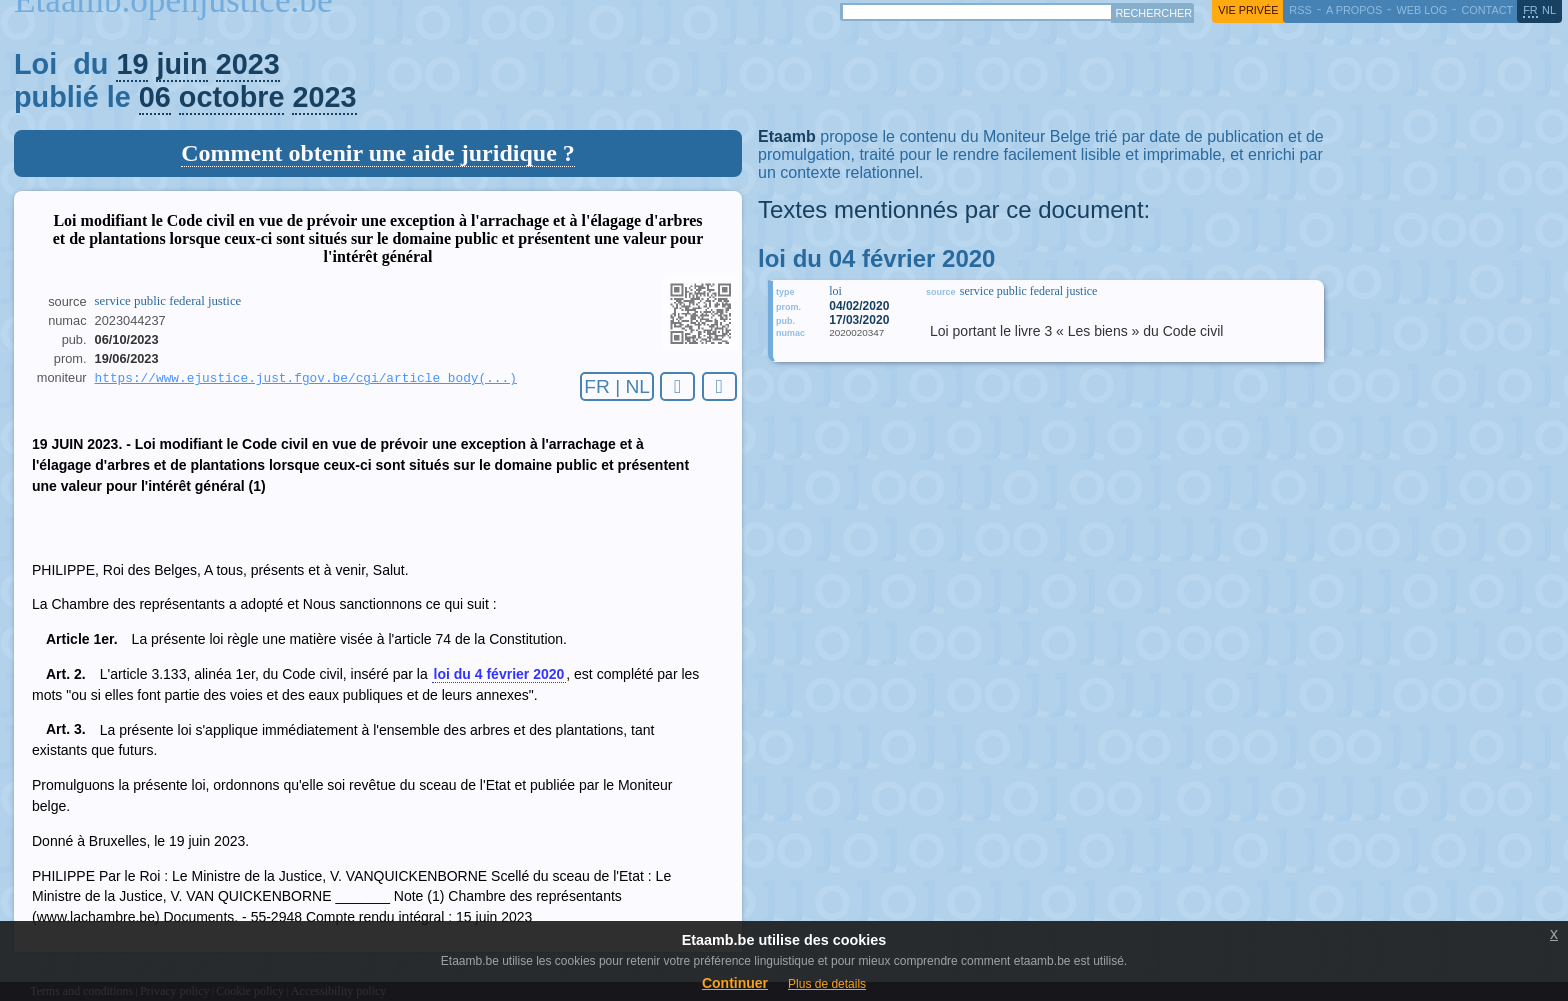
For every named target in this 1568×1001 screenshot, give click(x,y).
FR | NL (617, 386)
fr (1530, 10)
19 (132, 64)
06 (155, 97)
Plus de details (827, 984)
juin (181, 64)
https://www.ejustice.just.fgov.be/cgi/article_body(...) (306, 379)
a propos (1354, 10)
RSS (1300, 10)
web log (1421, 10)
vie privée (1248, 10)
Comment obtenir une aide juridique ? (378, 153)
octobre (232, 97)
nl (1549, 10)
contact (1487, 10)
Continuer (735, 983)
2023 (248, 64)
